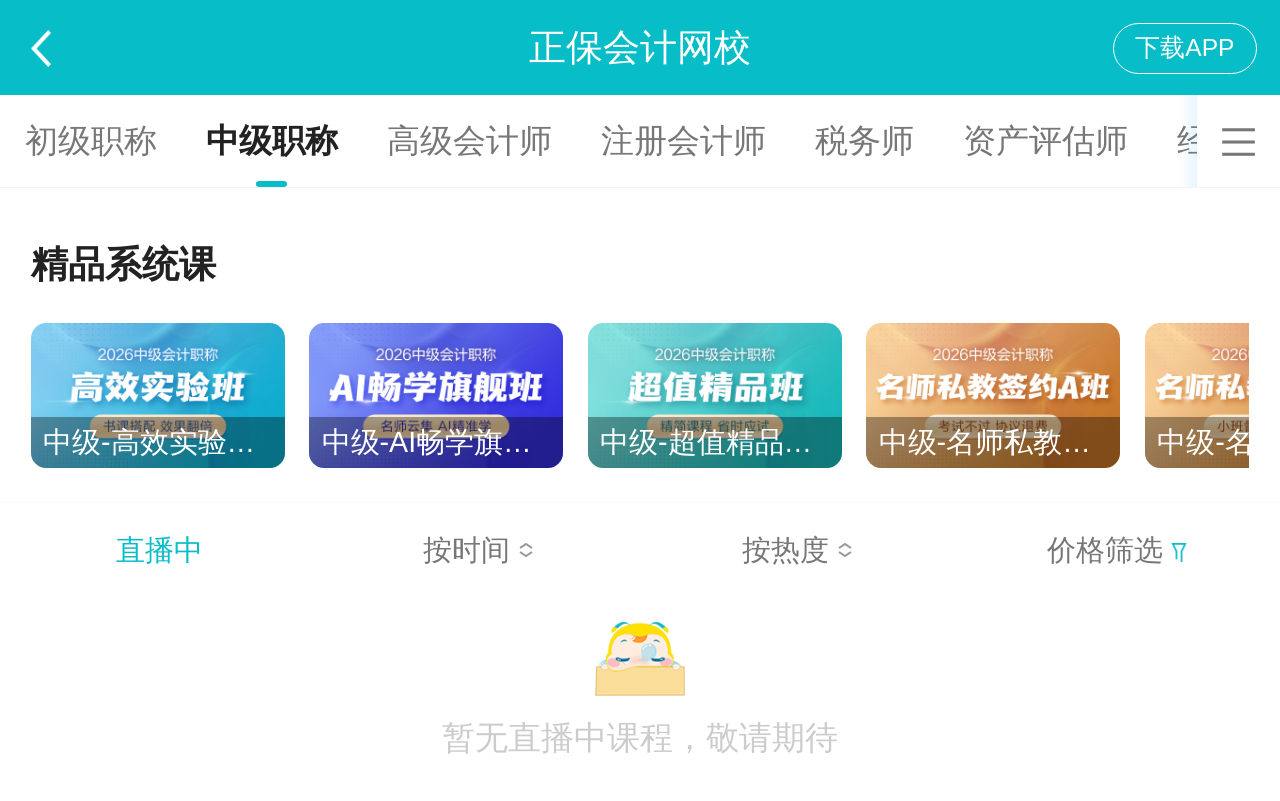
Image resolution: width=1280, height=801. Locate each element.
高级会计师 (469, 140)
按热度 (797, 550)
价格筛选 (1117, 550)
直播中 (159, 550)
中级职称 (272, 140)
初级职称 (91, 140)
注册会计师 (683, 140)
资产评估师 (1045, 140)
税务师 (864, 140)
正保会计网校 (640, 47)
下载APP (1184, 47)
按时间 (478, 550)
